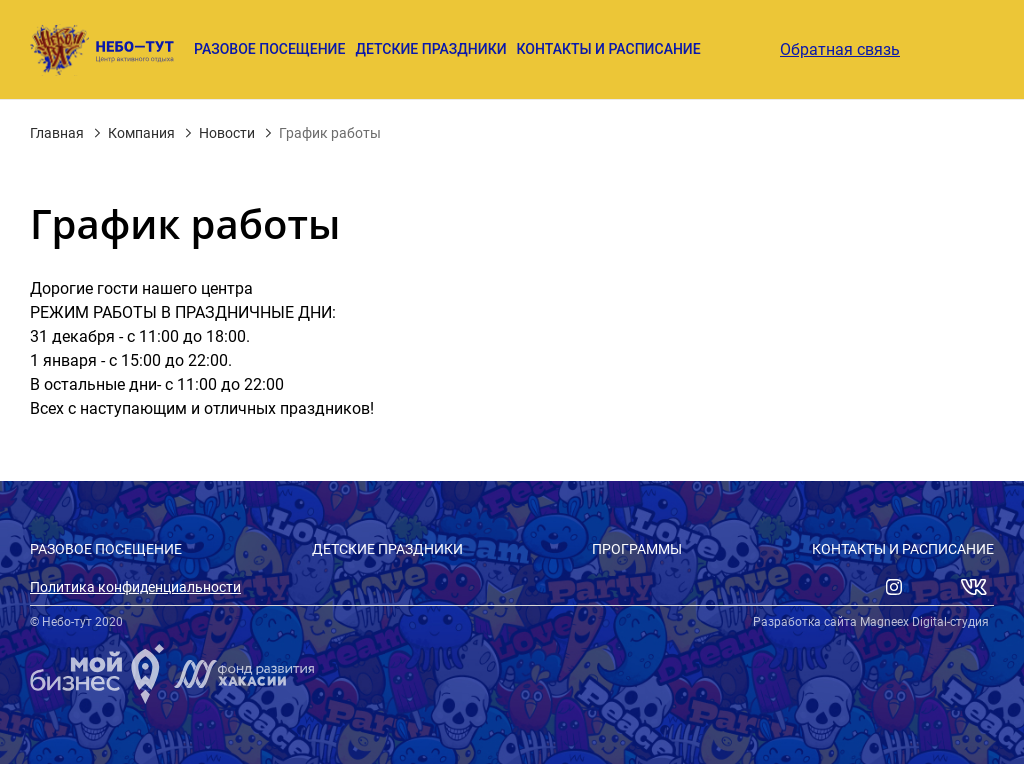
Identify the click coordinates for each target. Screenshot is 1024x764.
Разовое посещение (269, 49)
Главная (57, 133)
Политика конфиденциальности (135, 587)
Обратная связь (840, 50)
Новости (227, 133)
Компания (141, 133)
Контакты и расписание (609, 49)
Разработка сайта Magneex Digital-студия (871, 622)
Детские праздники (430, 49)
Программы (637, 549)
